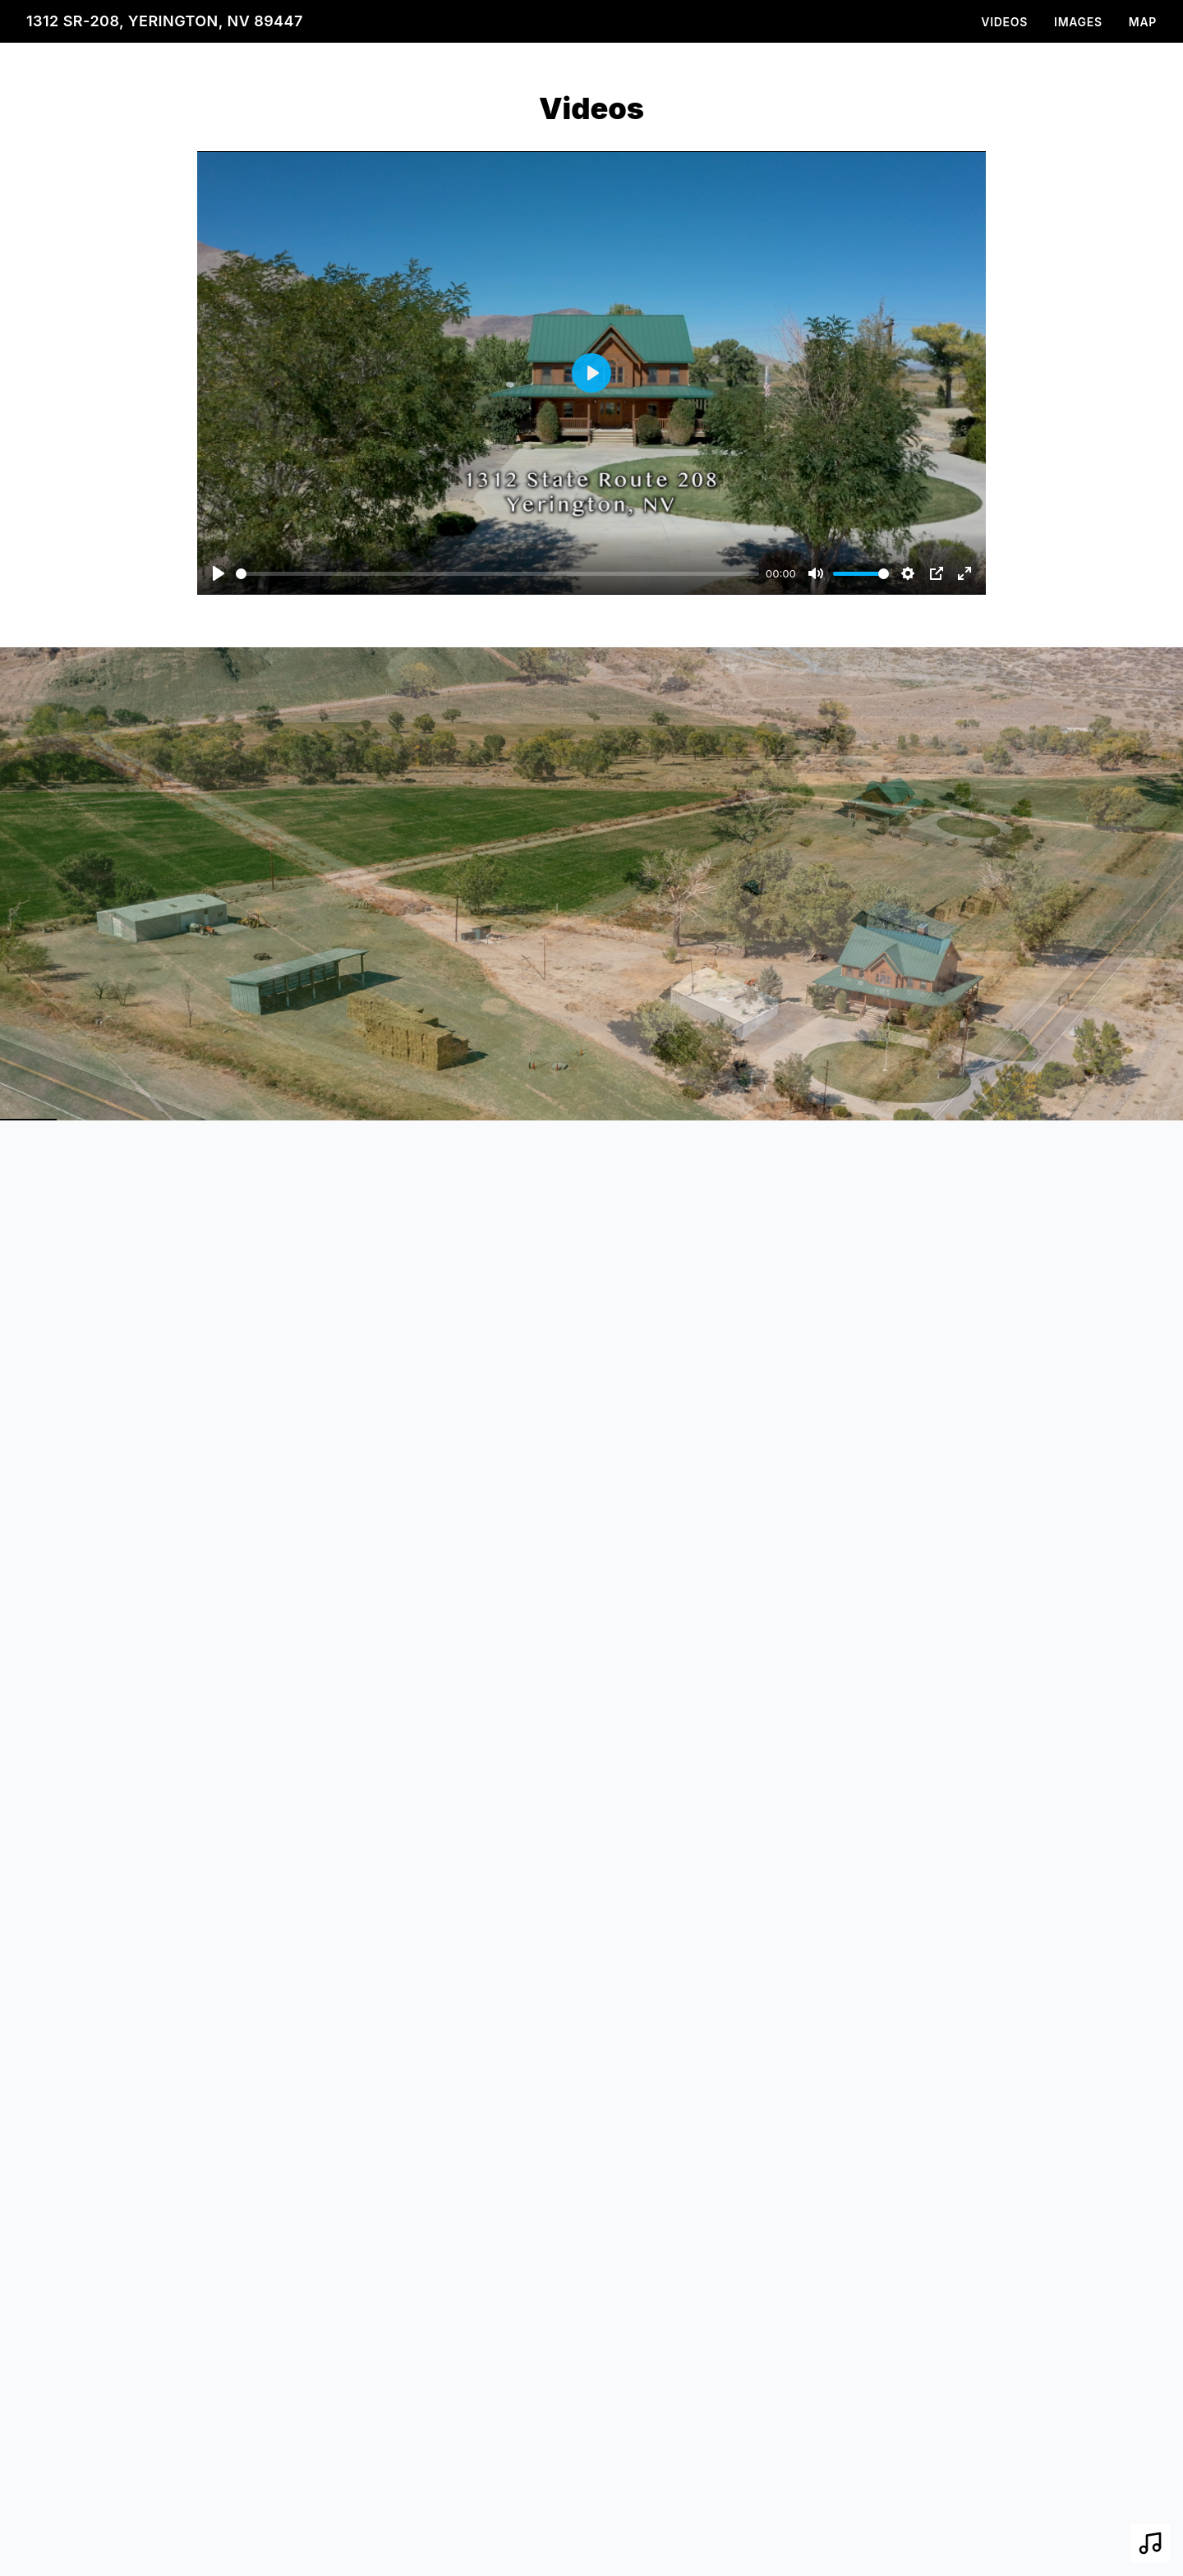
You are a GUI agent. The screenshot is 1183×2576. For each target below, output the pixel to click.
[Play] (218, 573)
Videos (1004, 22)
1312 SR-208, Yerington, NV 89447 (164, 21)
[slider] (497, 574)
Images (1078, 22)
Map (1143, 22)
